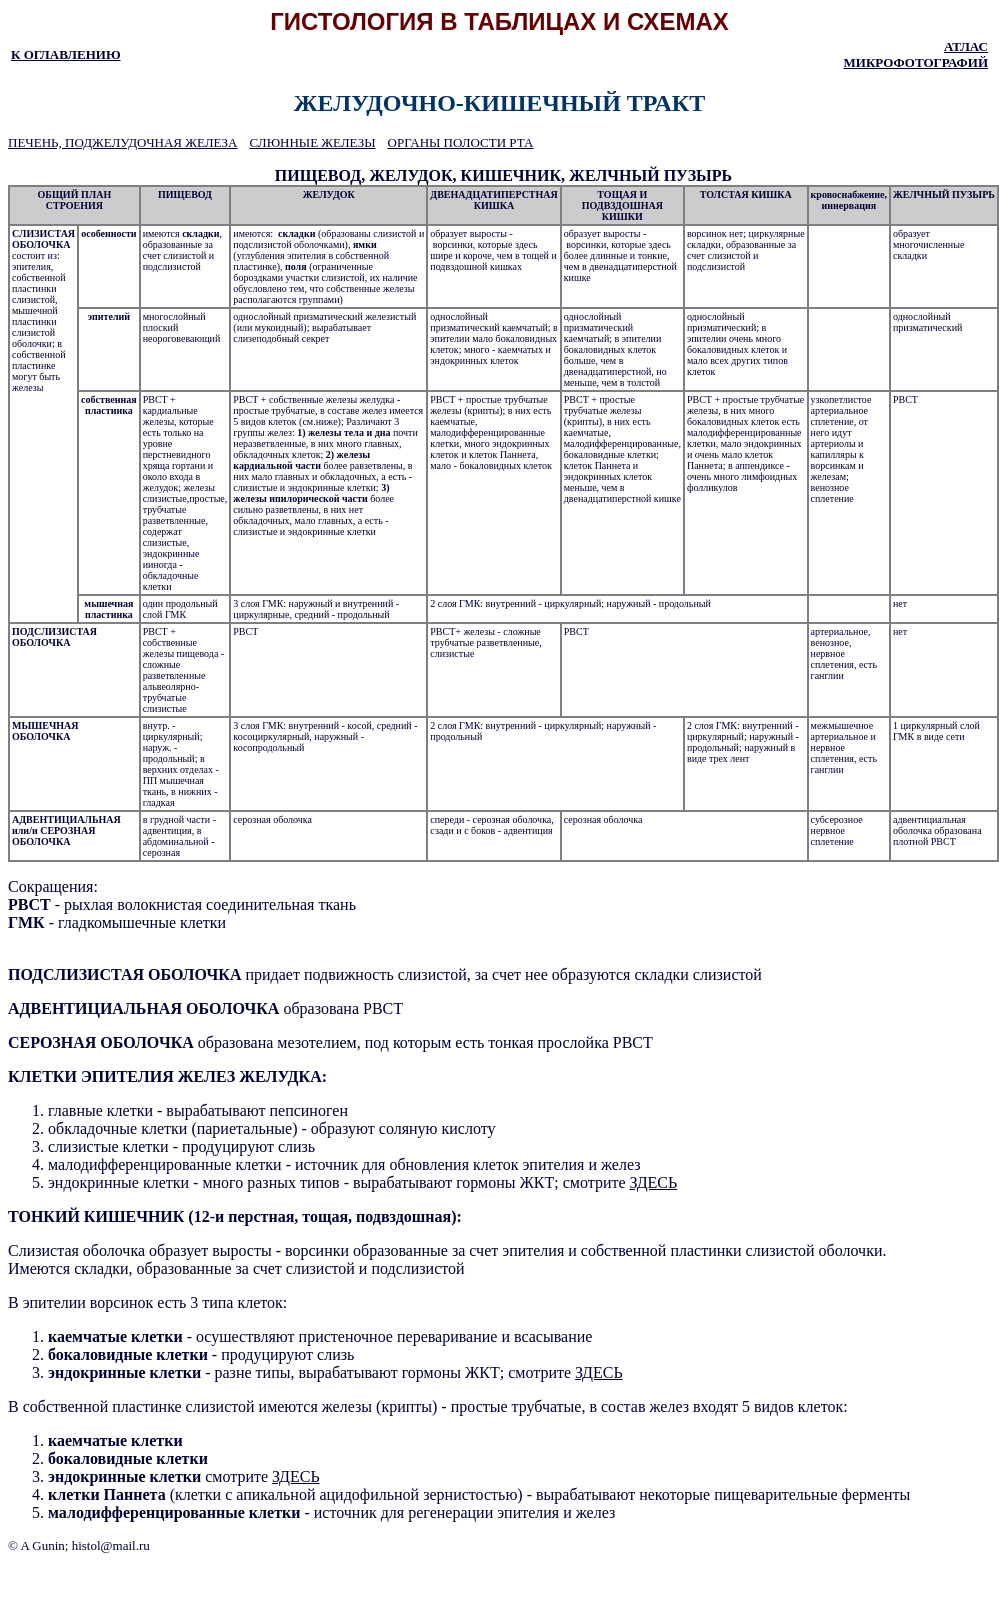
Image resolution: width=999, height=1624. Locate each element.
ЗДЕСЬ (654, 1182)
